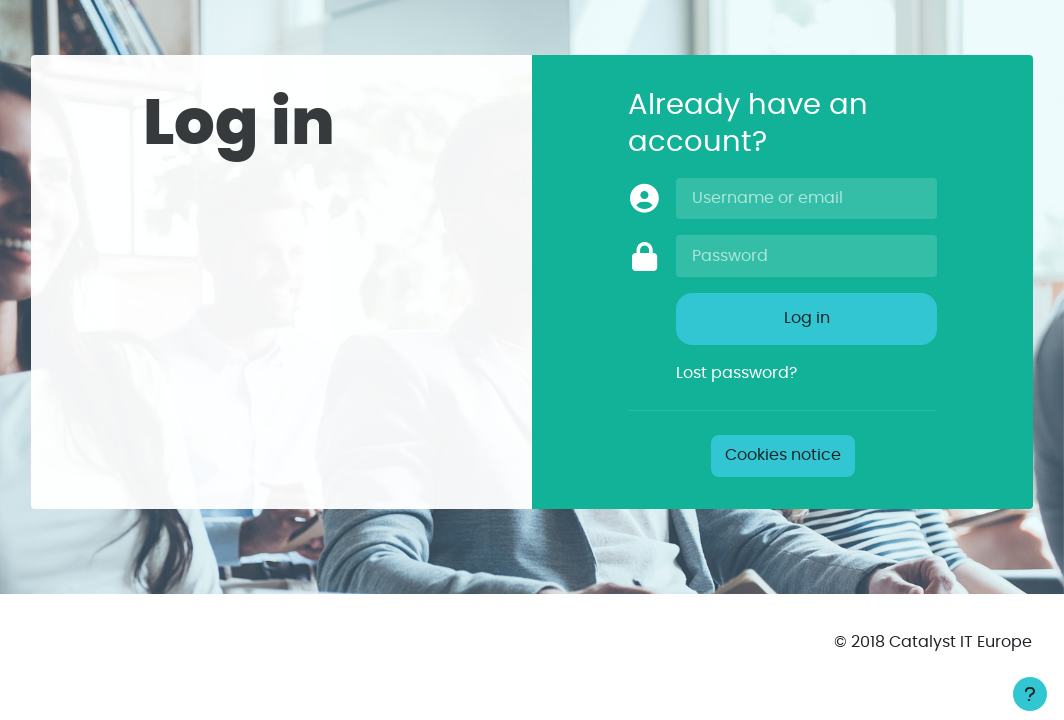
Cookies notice (783, 455)
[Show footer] (1030, 694)
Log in (807, 318)
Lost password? (736, 373)
